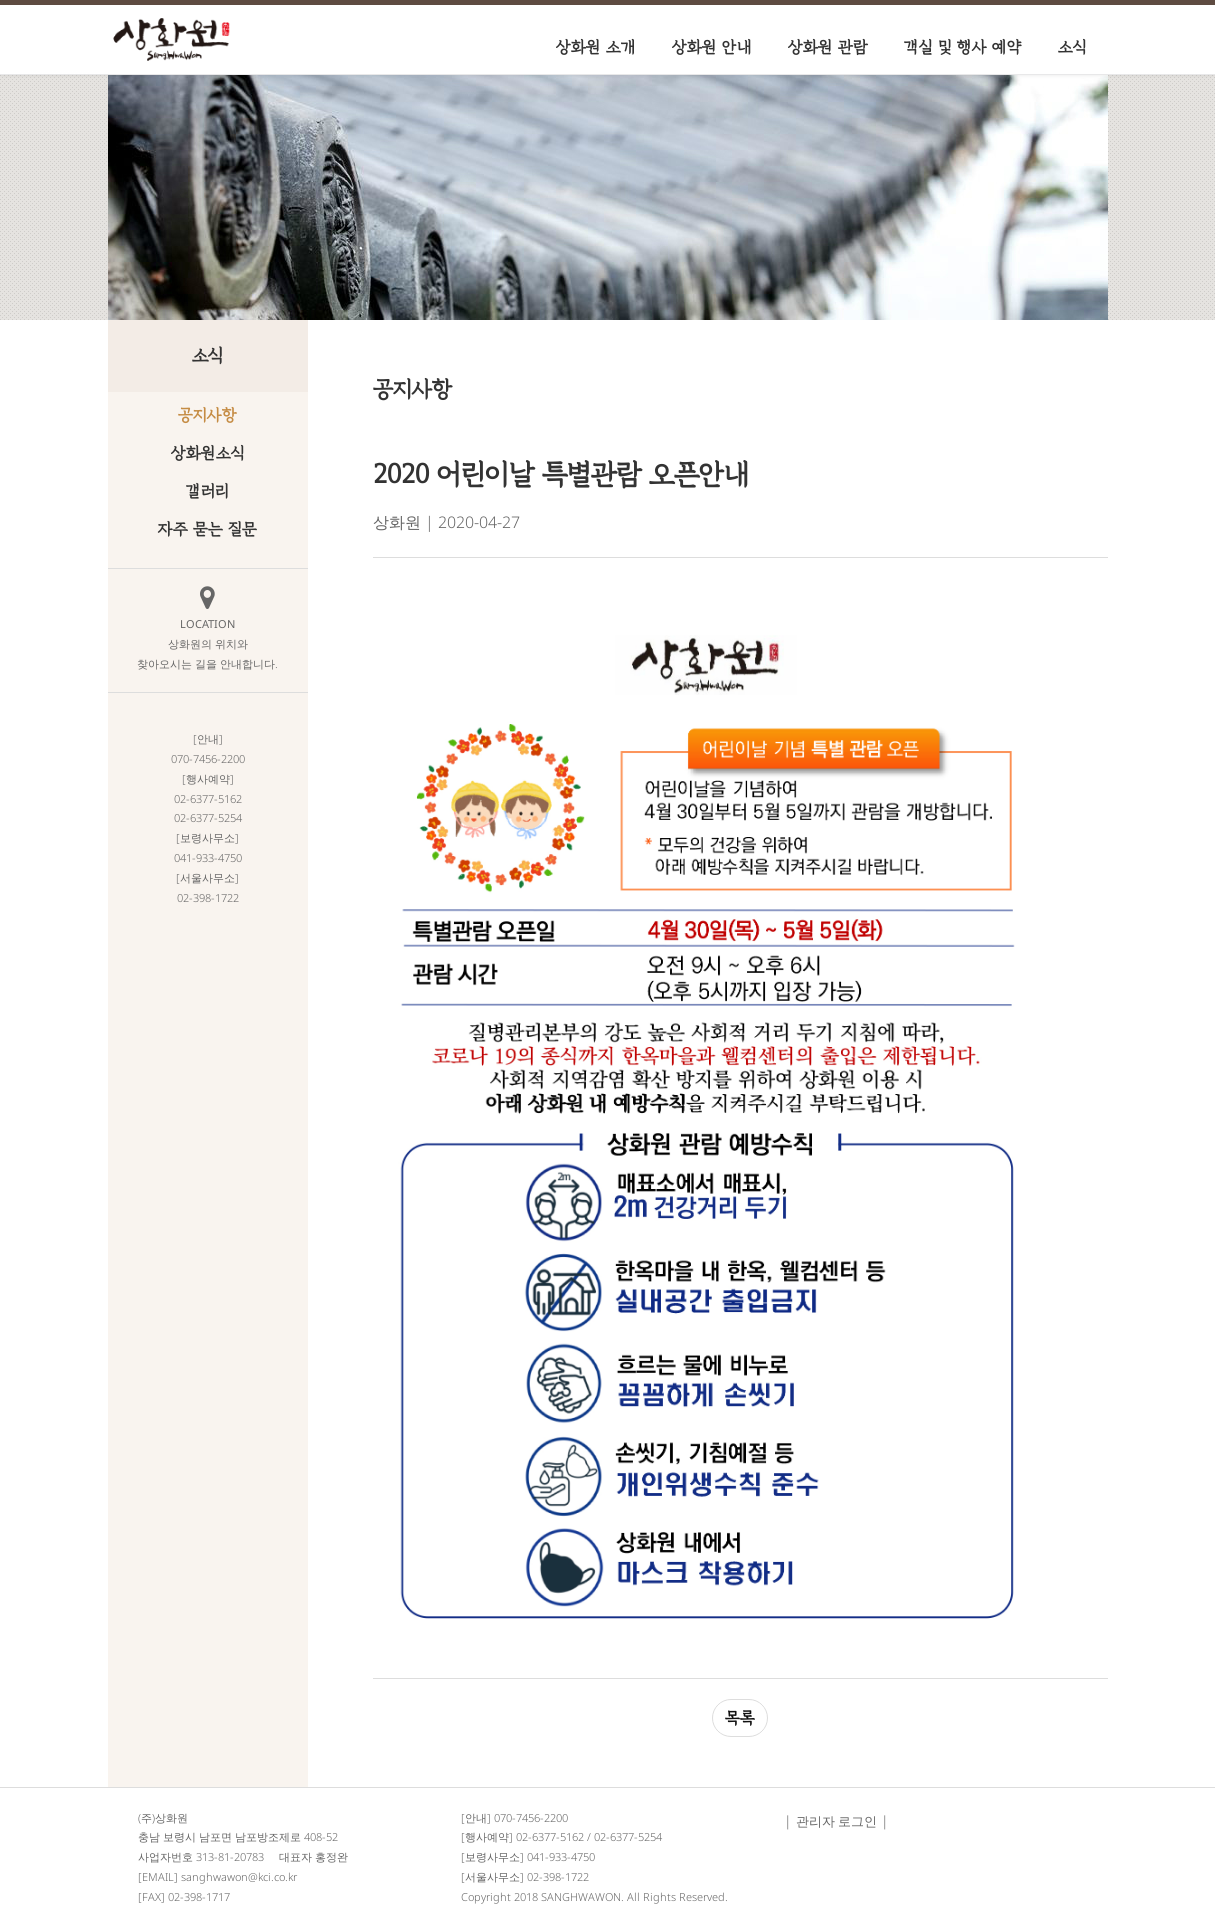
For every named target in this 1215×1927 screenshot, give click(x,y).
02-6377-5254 (628, 1836)
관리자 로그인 (836, 1821)
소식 (1072, 47)
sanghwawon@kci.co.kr (239, 1876)
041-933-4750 (561, 1856)
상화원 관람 (828, 47)
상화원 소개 (596, 47)
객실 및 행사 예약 (963, 47)
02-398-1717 (199, 1896)
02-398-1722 (558, 1876)
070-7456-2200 (531, 1817)
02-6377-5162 (550, 1836)
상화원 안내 (712, 47)
